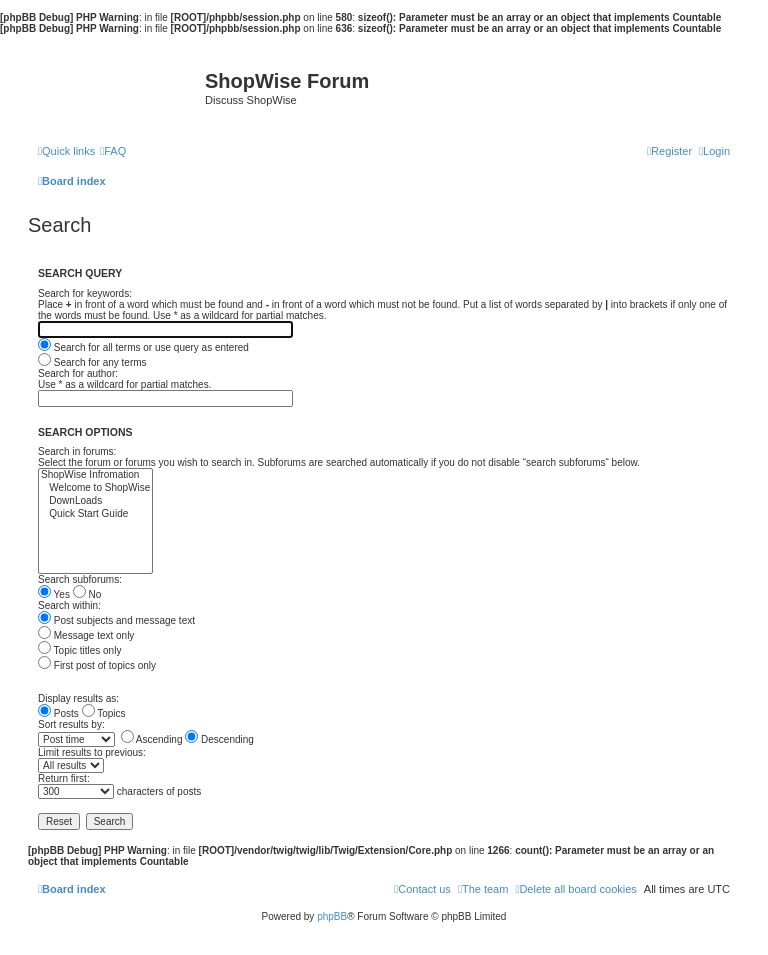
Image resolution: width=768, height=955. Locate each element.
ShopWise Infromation (95, 475)
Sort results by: (71, 724)
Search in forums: (77, 451)
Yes (54, 594)
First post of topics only (97, 665)
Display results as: (78, 698)
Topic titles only (79, 650)
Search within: (69, 605)
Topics (104, 713)
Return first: (64, 778)
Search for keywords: (85, 293)
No (87, 594)
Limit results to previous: (92, 752)
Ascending (152, 739)
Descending (219, 739)
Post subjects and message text (116, 620)
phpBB (332, 916)
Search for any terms (92, 362)
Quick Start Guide (95, 514)
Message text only (86, 635)
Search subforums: (80, 579)
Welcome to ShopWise (95, 488)
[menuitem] (113, 151)
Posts (58, 713)
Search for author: (78, 373)
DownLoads (95, 501)
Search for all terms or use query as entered (143, 347)
